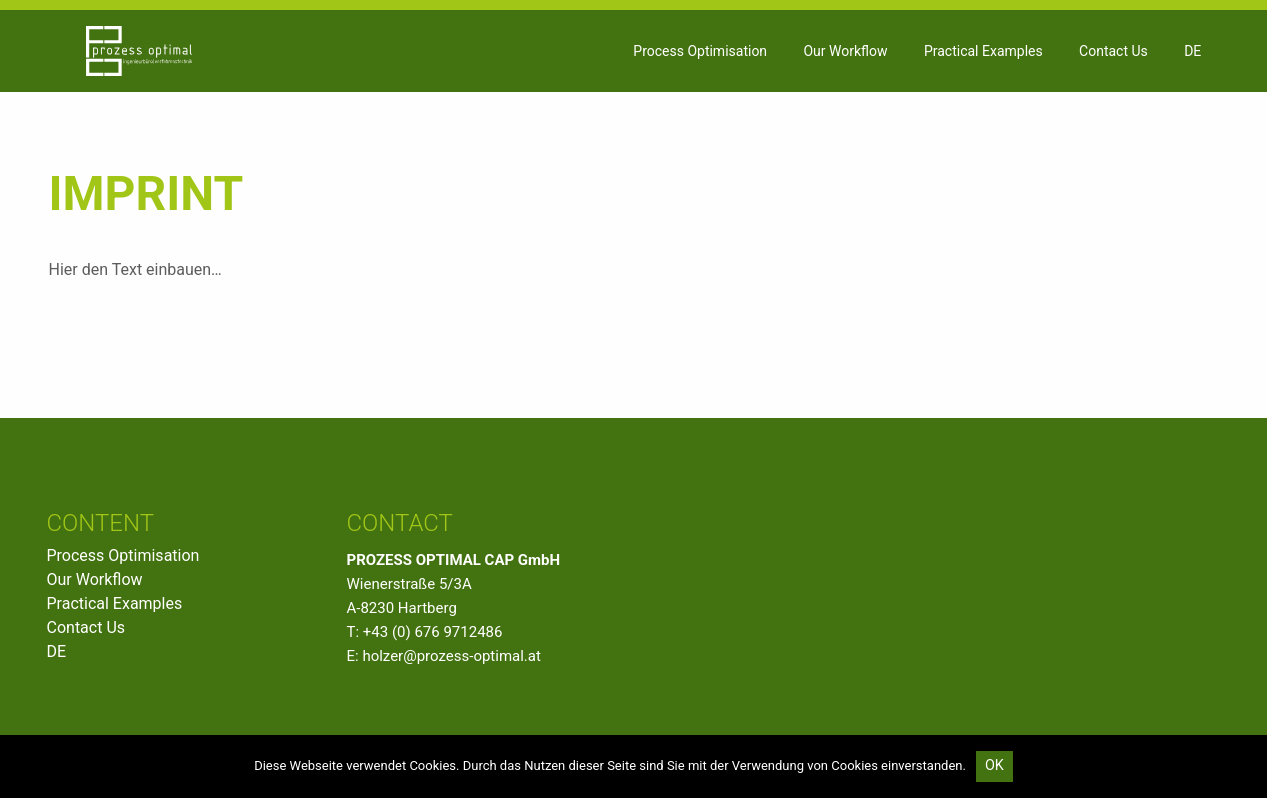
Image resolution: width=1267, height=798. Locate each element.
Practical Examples (983, 51)
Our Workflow (845, 51)
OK (994, 765)
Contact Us (1113, 51)
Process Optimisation (700, 51)
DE (1192, 51)
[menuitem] (700, 51)
